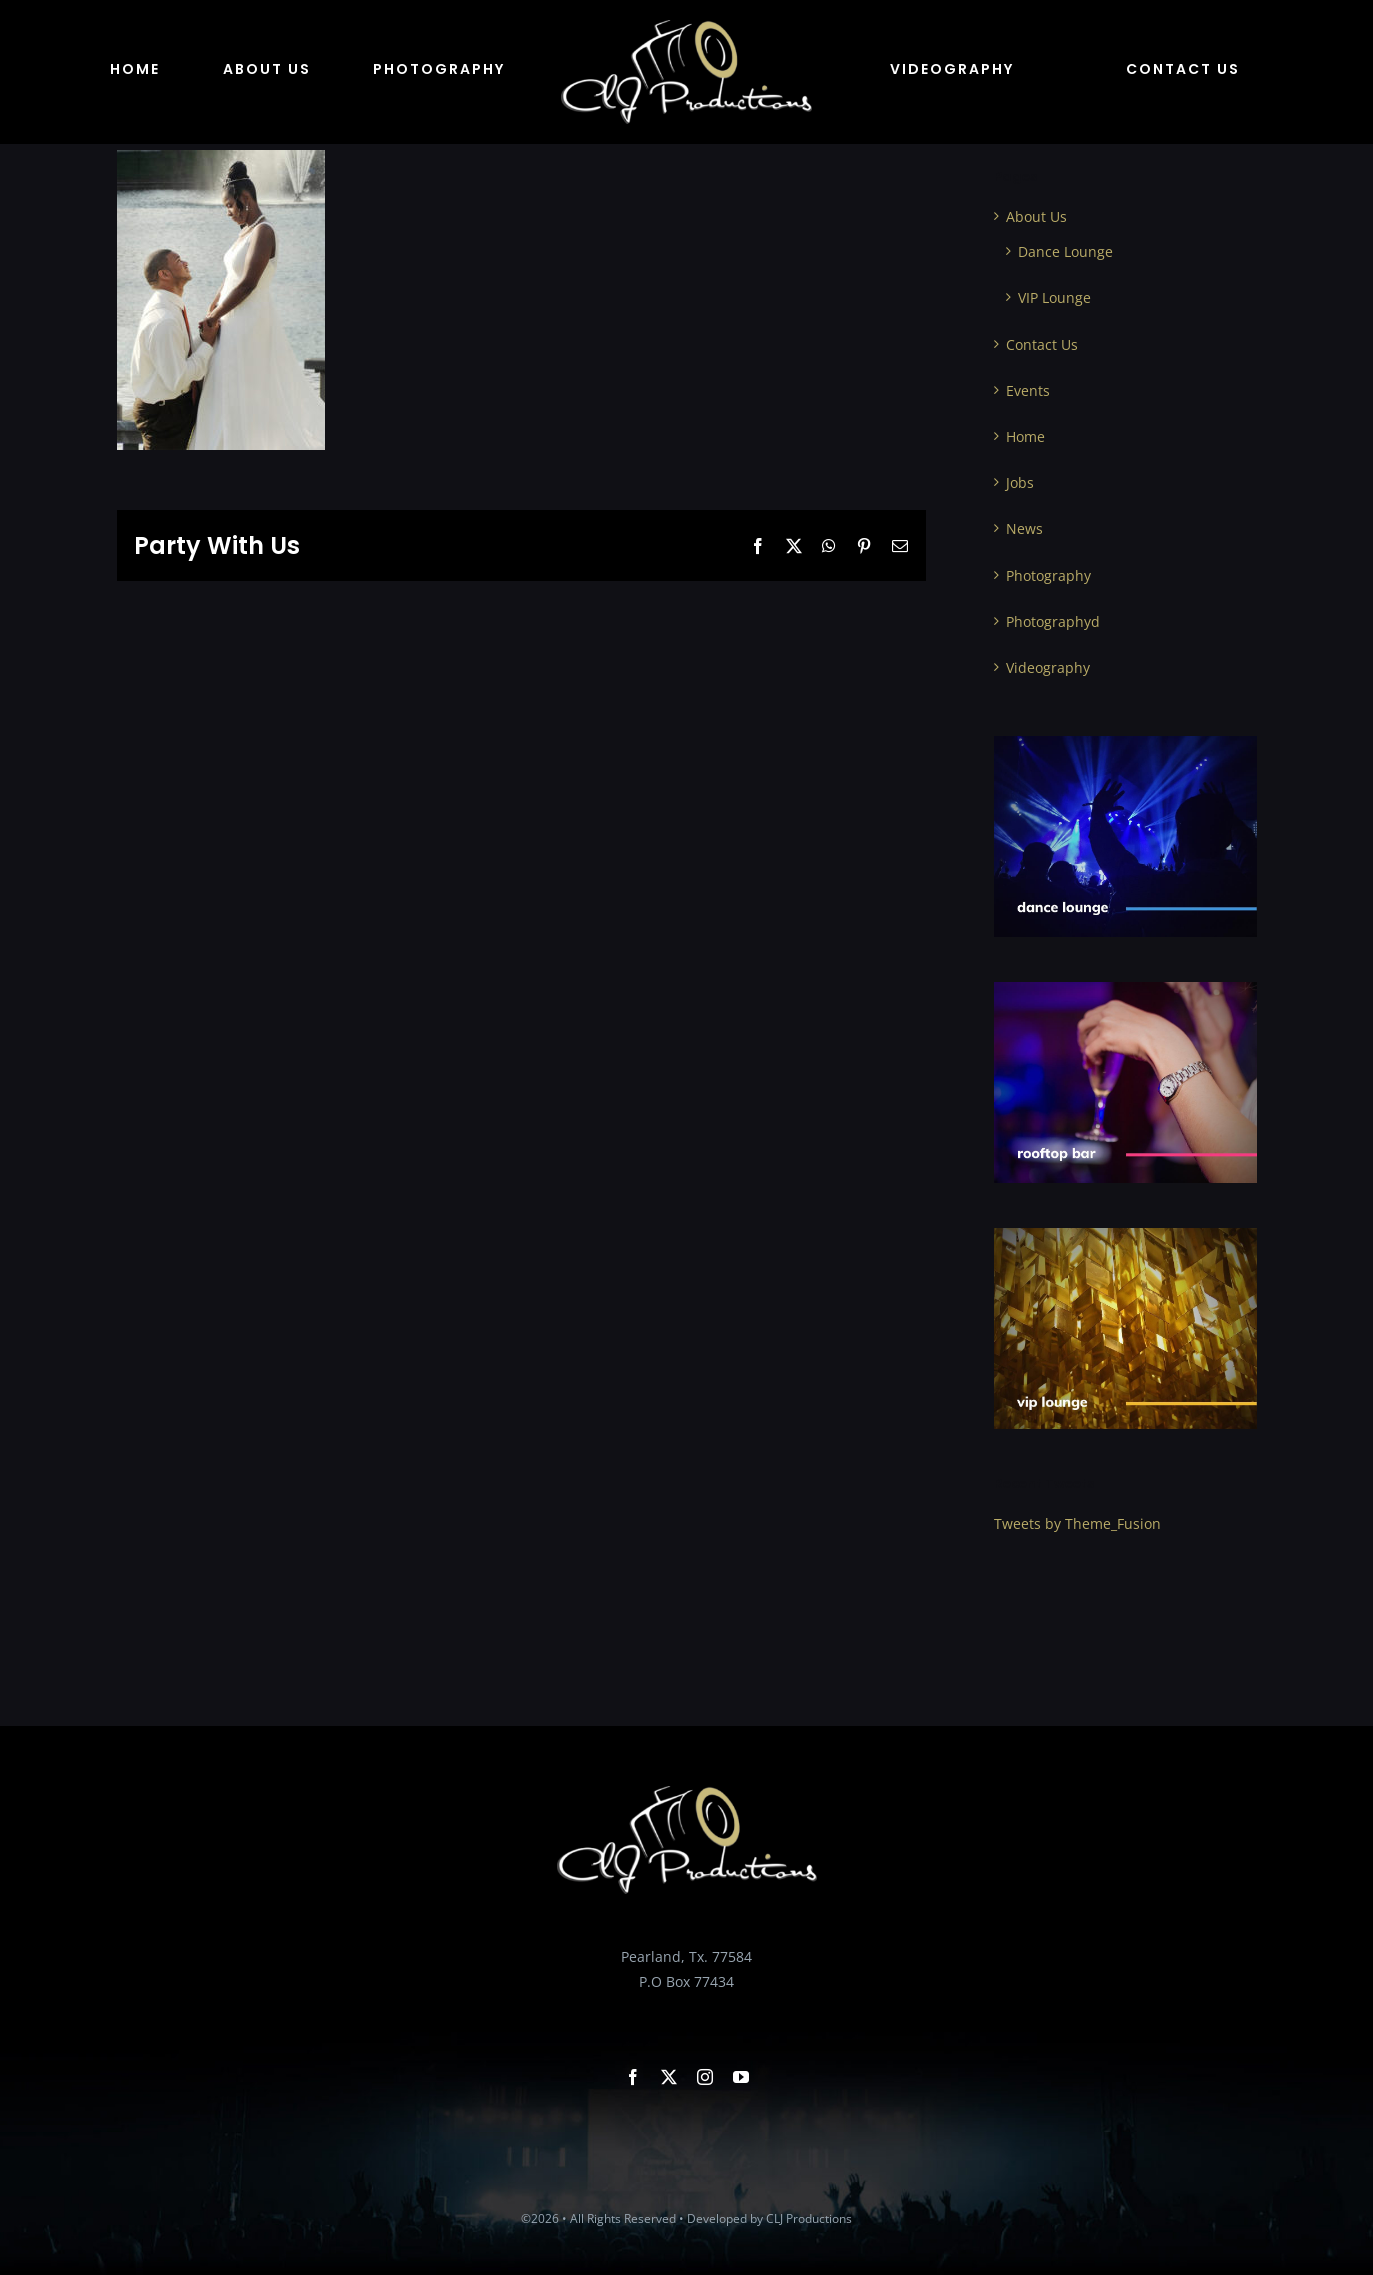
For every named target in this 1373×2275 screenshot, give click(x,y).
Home (1025, 436)
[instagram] (705, 2077)
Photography (1048, 575)
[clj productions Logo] (686, 26)
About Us (1036, 216)
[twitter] (669, 2077)
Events (1028, 390)
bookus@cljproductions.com (686, 2006)
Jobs (1020, 482)
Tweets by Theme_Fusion (1077, 1523)
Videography (1048, 667)
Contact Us (1042, 344)
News (1024, 528)
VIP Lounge (1054, 297)
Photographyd (1053, 621)
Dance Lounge (1065, 251)
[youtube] (741, 2077)
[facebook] (633, 2077)
